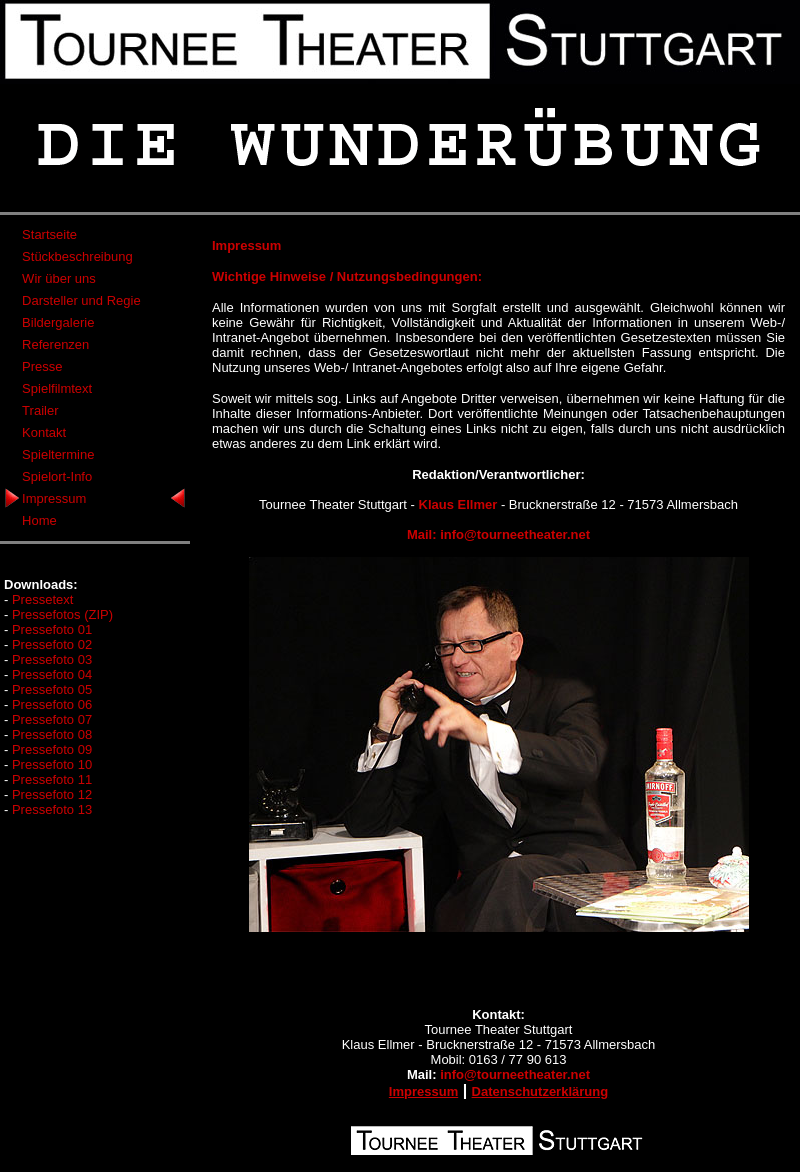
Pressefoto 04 (52, 674)
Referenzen (55, 344)
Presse (42, 366)
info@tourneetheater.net (515, 534)
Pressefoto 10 (52, 764)
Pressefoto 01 (52, 629)
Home (39, 520)
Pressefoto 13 (52, 809)
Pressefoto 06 (52, 704)
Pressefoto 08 (52, 734)
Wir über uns (59, 278)
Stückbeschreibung (77, 256)
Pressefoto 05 (52, 689)
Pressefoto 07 (52, 719)
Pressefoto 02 (52, 644)
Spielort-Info (57, 476)
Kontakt (44, 432)
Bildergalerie (58, 322)
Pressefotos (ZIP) (62, 614)
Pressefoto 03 (52, 659)
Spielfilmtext (57, 388)
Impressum (54, 498)
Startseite (49, 234)
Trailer (40, 410)
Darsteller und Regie (81, 300)
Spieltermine (58, 454)
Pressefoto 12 (52, 794)
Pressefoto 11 (52, 779)
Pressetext (42, 599)
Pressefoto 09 (52, 749)
